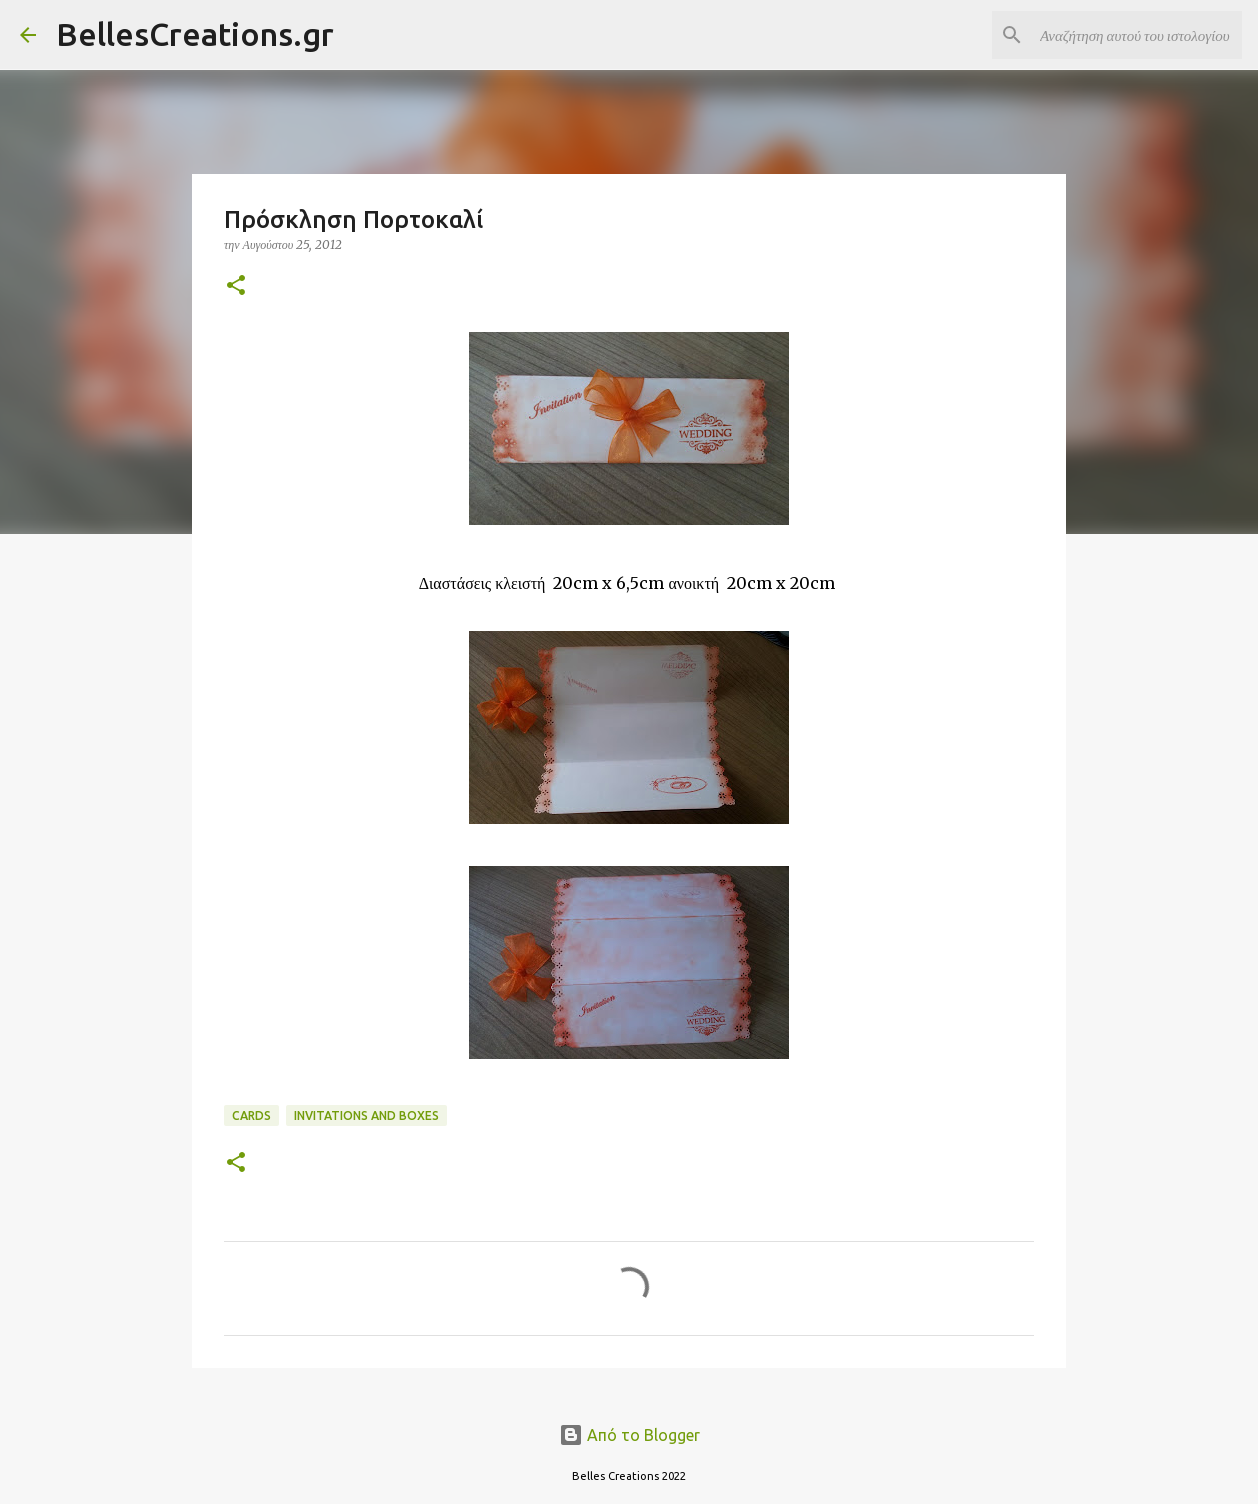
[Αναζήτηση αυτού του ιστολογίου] (1137, 35)
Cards (251, 1115)
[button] (236, 286)
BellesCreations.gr (195, 34)
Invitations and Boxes (366, 1115)
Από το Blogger (629, 1435)
